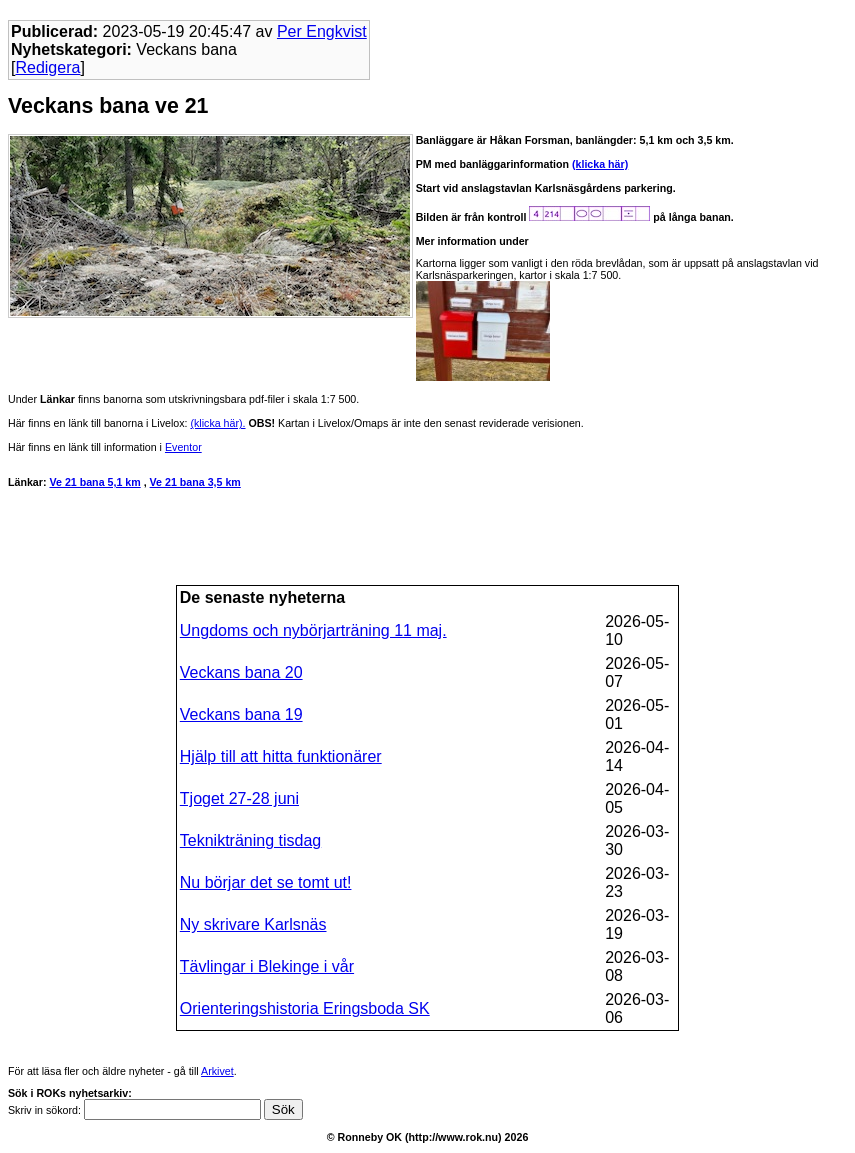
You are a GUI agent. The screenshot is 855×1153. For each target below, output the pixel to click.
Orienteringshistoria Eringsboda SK (305, 1008)
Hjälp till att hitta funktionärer (281, 756)
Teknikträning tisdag (250, 840)
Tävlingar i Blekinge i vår (267, 966)
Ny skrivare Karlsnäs (253, 924)
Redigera (47, 67)
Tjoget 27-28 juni (239, 798)
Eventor (183, 447)
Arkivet (217, 1071)
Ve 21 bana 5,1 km (94, 482)
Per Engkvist (322, 31)
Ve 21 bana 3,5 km (195, 482)
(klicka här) (600, 164)
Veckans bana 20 (241, 672)
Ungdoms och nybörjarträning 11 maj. (313, 630)
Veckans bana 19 (241, 714)
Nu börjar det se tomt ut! (266, 882)
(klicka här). (217, 423)
